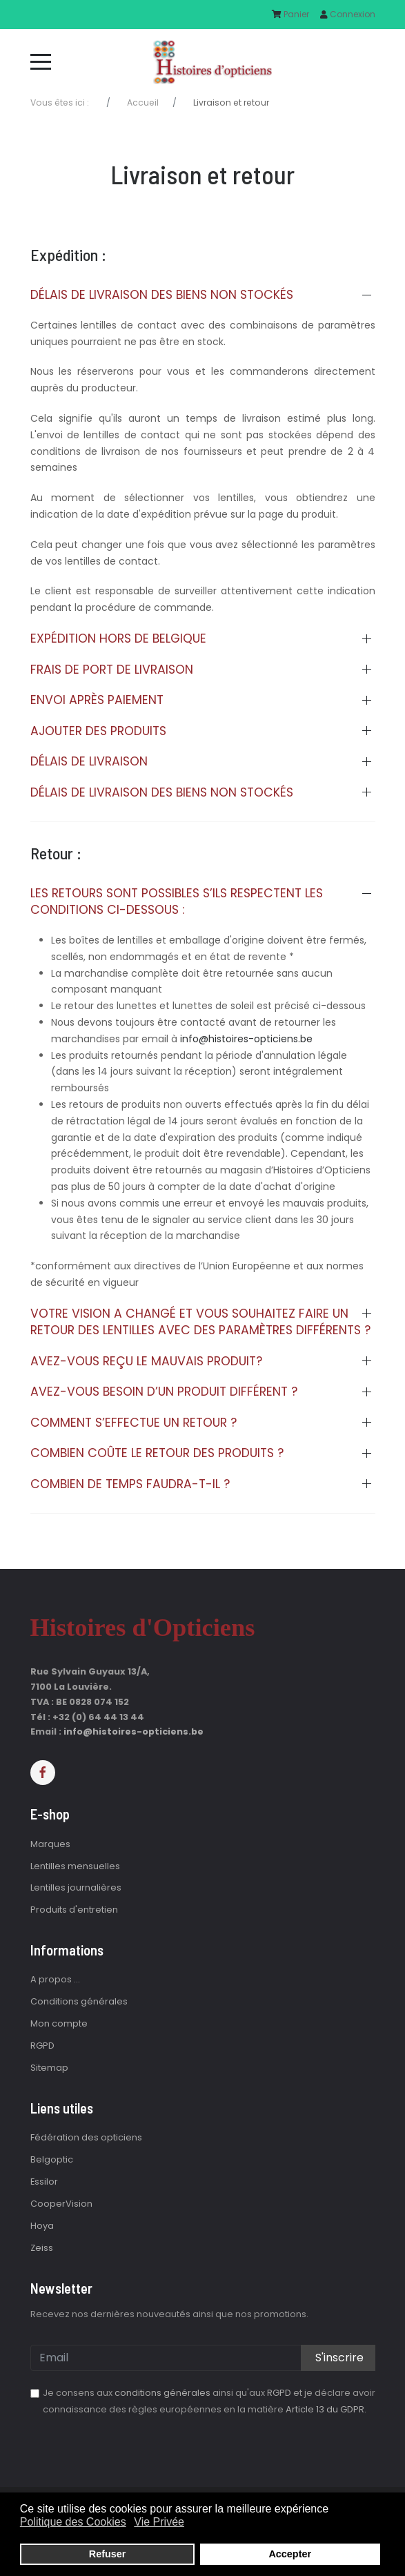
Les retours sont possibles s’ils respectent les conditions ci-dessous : (176, 902)
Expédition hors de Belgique (118, 638)
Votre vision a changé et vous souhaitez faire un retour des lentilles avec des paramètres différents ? (200, 1322)
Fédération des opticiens (86, 2137)
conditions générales (162, 2392)
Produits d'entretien (74, 1909)
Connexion (347, 14)
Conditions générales (79, 2001)
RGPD (42, 2045)
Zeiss (41, 2247)
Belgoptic (51, 2159)
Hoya (42, 2225)
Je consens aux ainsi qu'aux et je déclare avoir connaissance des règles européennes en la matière (209, 2401)
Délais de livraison (89, 761)
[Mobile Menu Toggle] (40, 61)
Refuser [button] (107, 2553)
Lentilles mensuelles (75, 1866)
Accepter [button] (289, 2553)
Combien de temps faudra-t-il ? (130, 1484)
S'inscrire (338, 2357)
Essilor (44, 2181)
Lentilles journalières (75, 1887)
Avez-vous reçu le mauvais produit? (146, 1361)
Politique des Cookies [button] (73, 2522)
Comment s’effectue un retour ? (133, 1422)
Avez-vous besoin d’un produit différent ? (163, 1391)
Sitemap (49, 2067)
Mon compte (59, 2023)
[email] (202, 2358)
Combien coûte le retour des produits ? (157, 1453)
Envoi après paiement (97, 700)
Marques (50, 1844)
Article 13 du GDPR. (326, 2409)
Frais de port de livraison (111, 669)
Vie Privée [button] (159, 2522)
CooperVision (61, 2203)
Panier (290, 14)
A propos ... (55, 1979)
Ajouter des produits (98, 731)
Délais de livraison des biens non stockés (161, 294)
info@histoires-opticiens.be (246, 1039)
